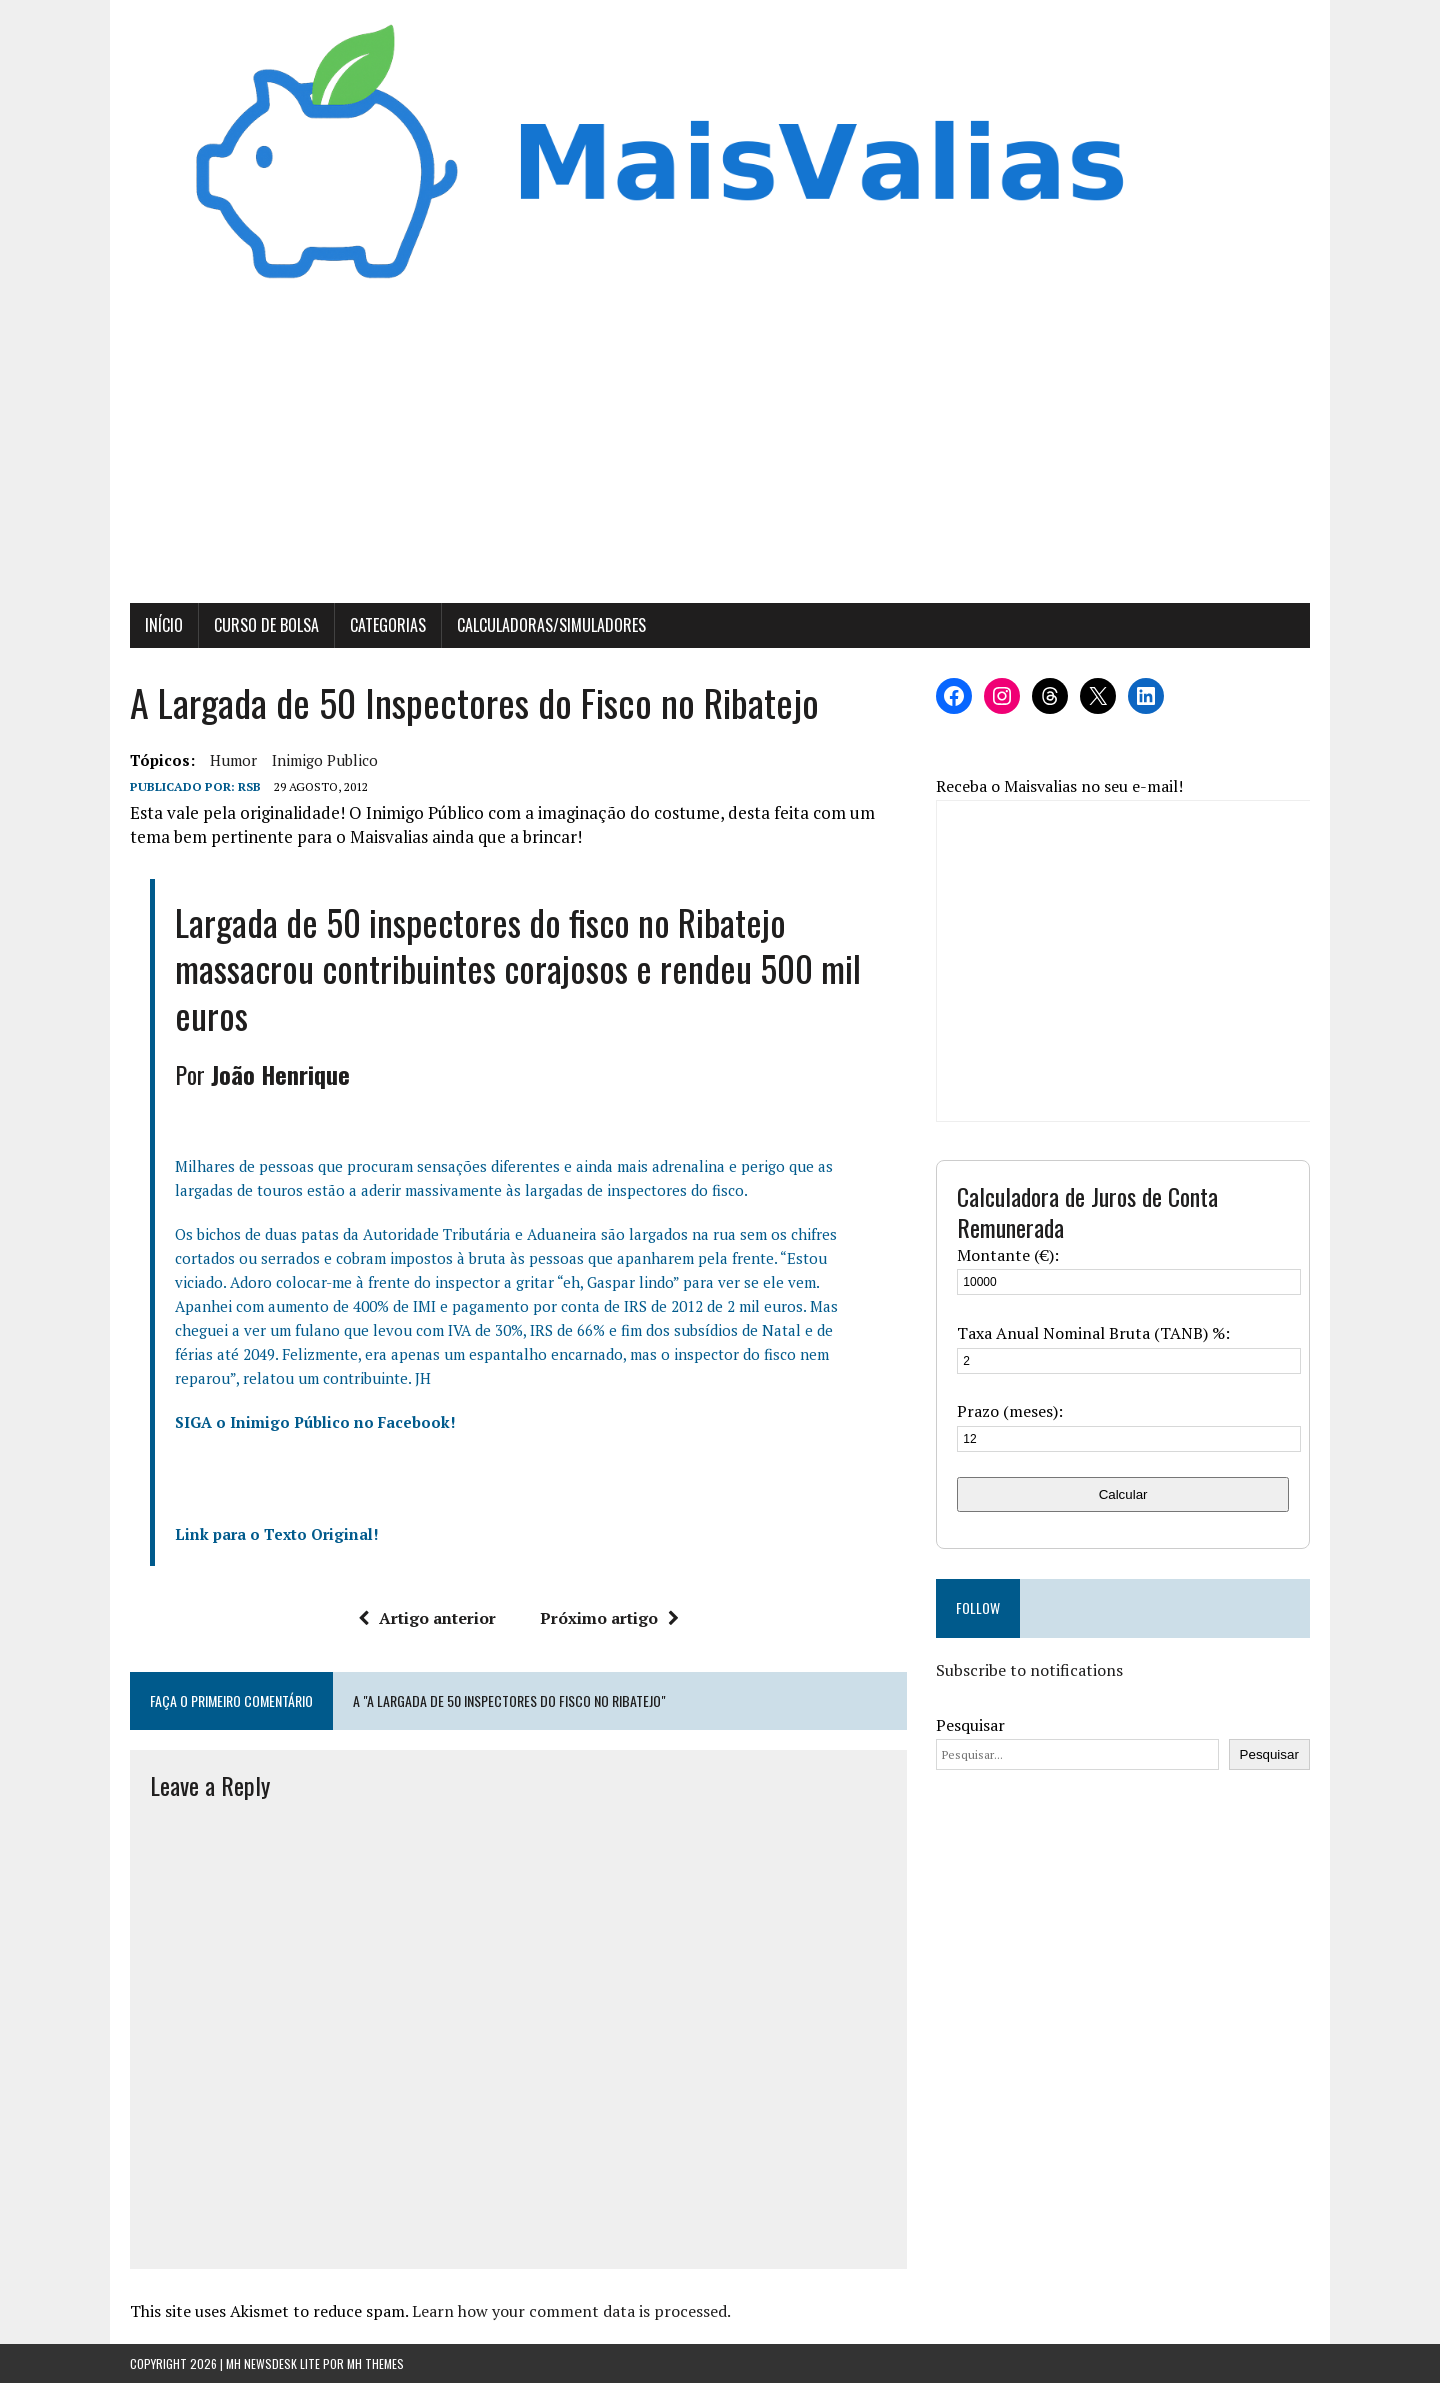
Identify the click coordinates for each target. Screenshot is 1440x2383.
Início (164, 625)
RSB (249, 786)
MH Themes (375, 2363)
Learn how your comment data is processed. (571, 2311)
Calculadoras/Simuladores (551, 625)
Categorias (388, 625)
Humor (233, 760)
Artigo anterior (427, 1618)
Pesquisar (970, 1725)
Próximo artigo (609, 1618)
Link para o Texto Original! (277, 1534)
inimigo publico (325, 760)
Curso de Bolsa (266, 625)
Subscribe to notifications (1029, 1670)
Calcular (1123, 1494)
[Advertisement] (720, 453)
